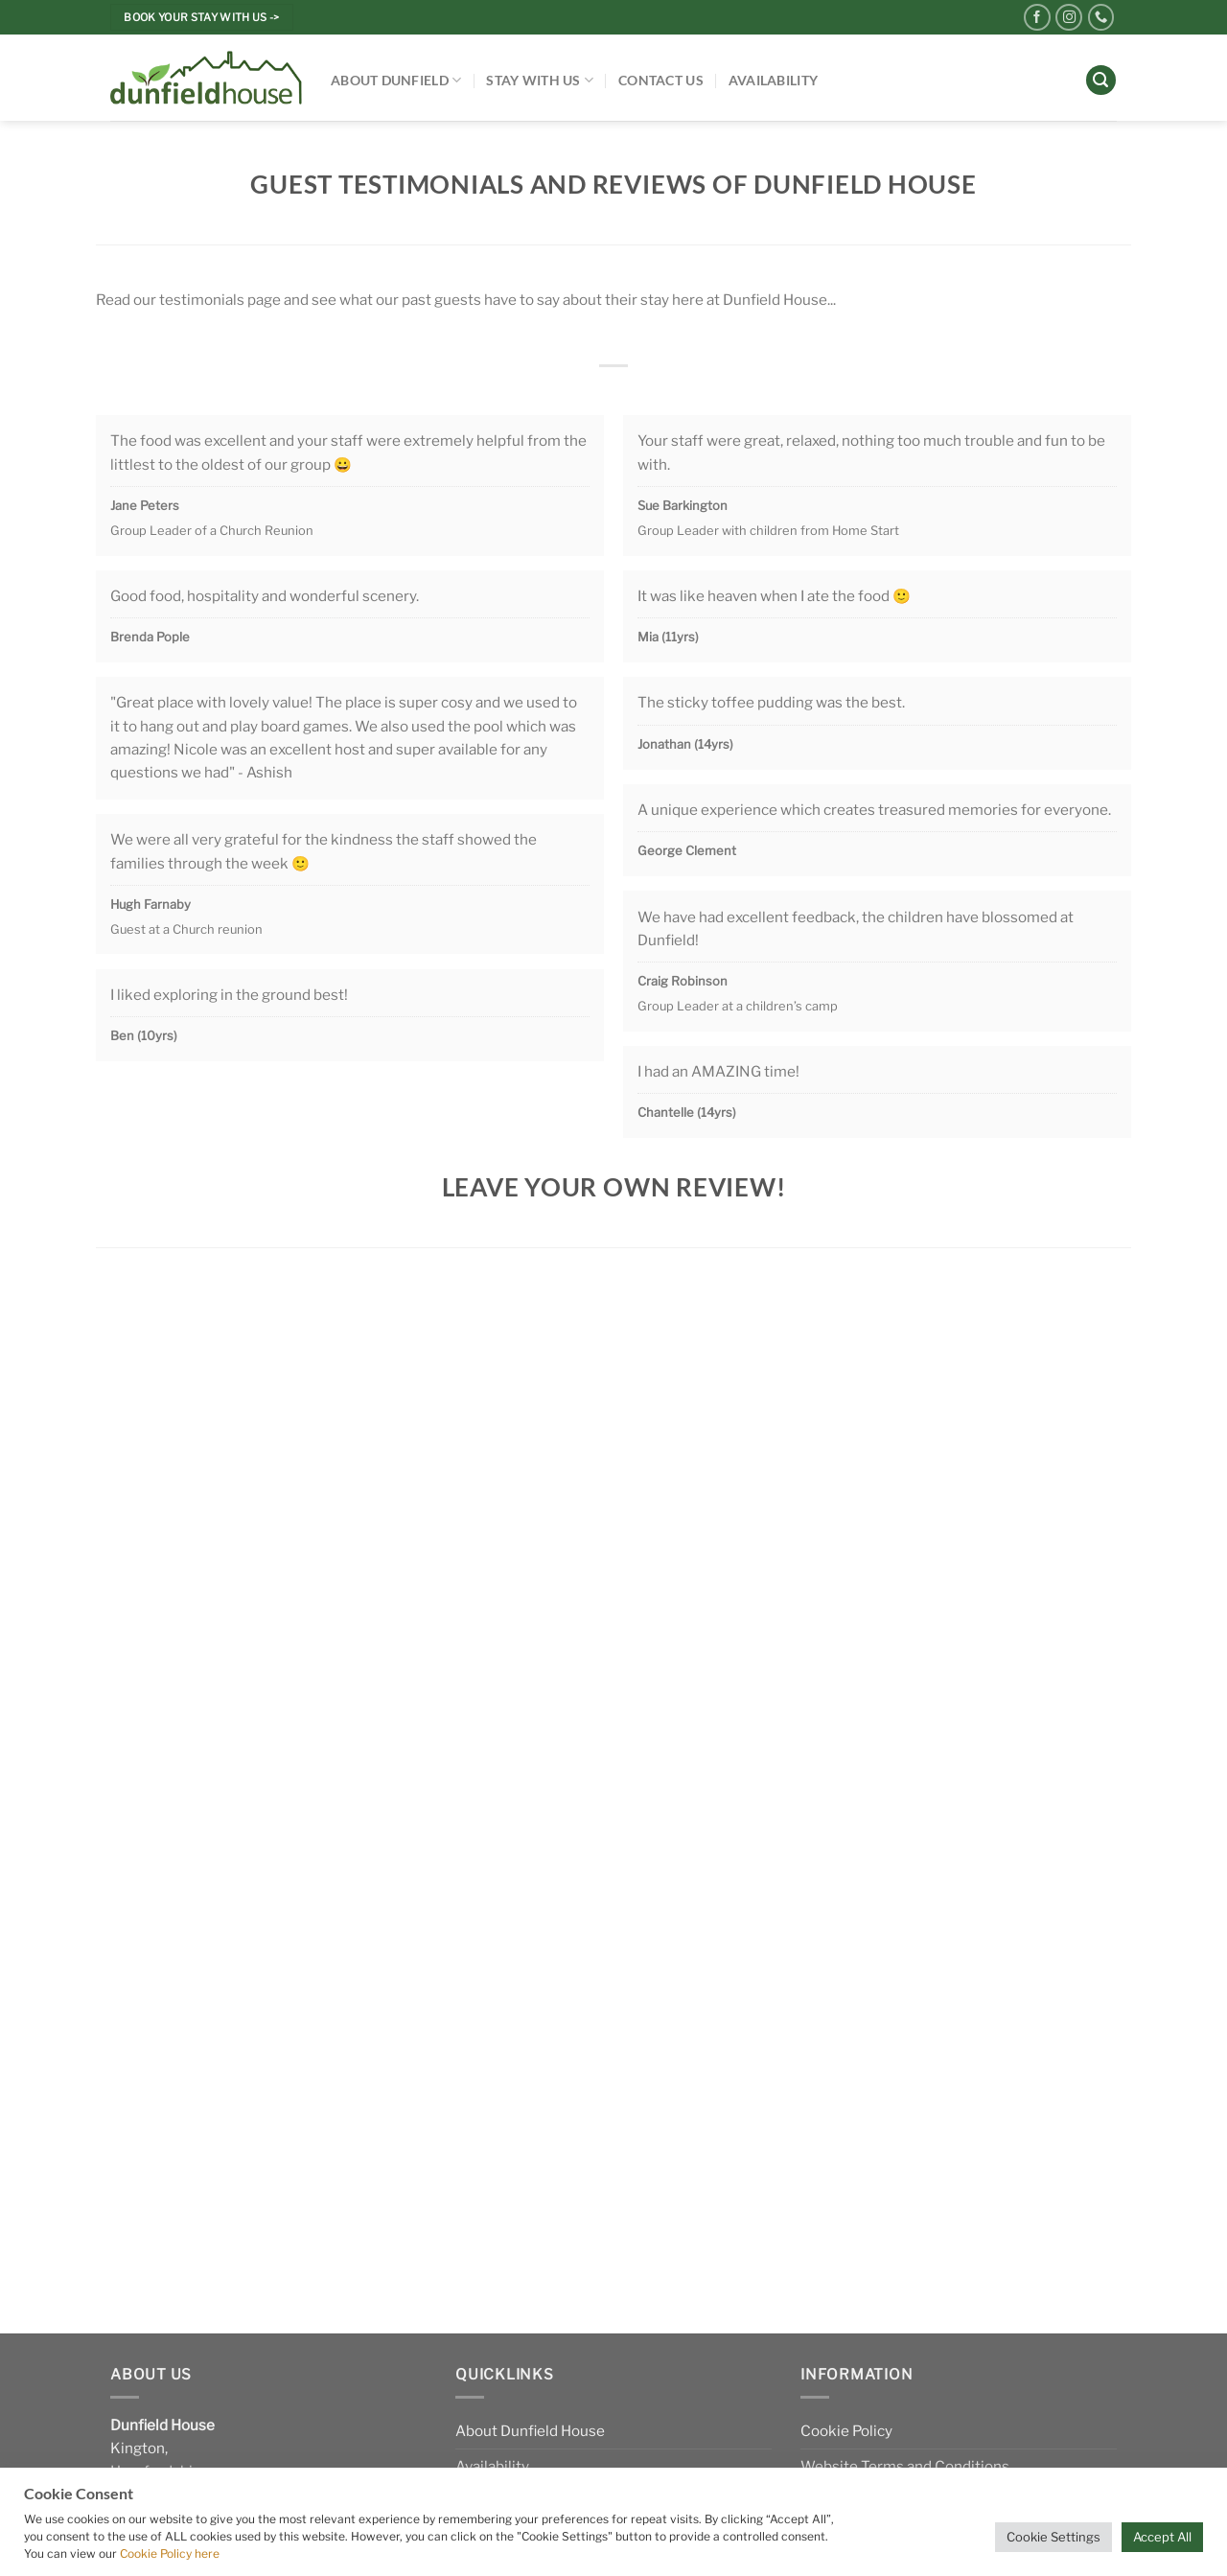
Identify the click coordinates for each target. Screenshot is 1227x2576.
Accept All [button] (1162, 2536)
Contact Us (661, 80)
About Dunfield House (530, 2431)
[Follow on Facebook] (1037, 17)
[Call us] (1101, 17)
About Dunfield (396, 80)
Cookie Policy (846, 2431)
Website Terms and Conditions (904, 2466)
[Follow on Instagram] (1068, 17)
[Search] (1100, 80)
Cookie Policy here (170, 2553)
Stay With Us (539, 80)
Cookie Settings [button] (1053, 2536)
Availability (773, 80)
